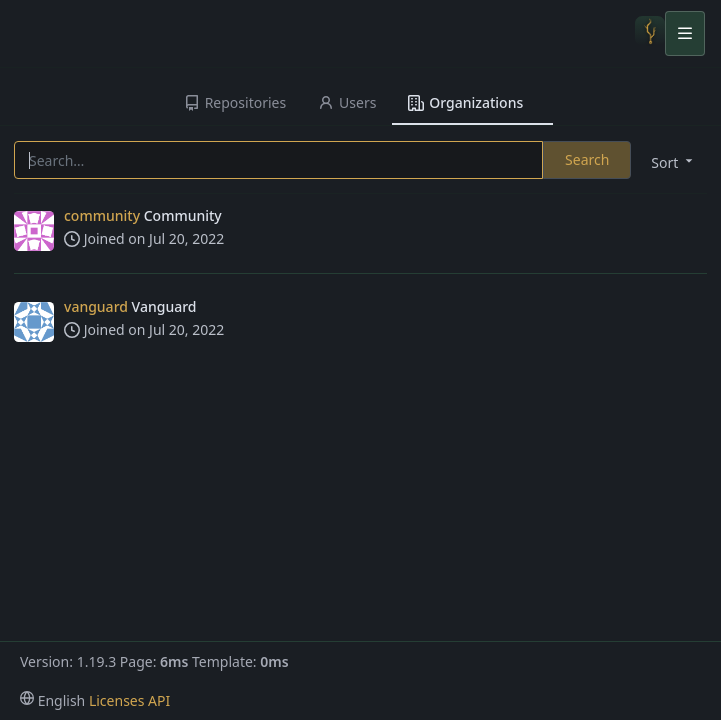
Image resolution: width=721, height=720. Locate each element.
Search (587, 159)
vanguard (96, 306)
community (102, 215)
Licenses (117, 700)
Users (347, 102)
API (159, 700)
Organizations (465, 102)
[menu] (670, 161)
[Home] (650, 33)
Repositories (235, 102)
